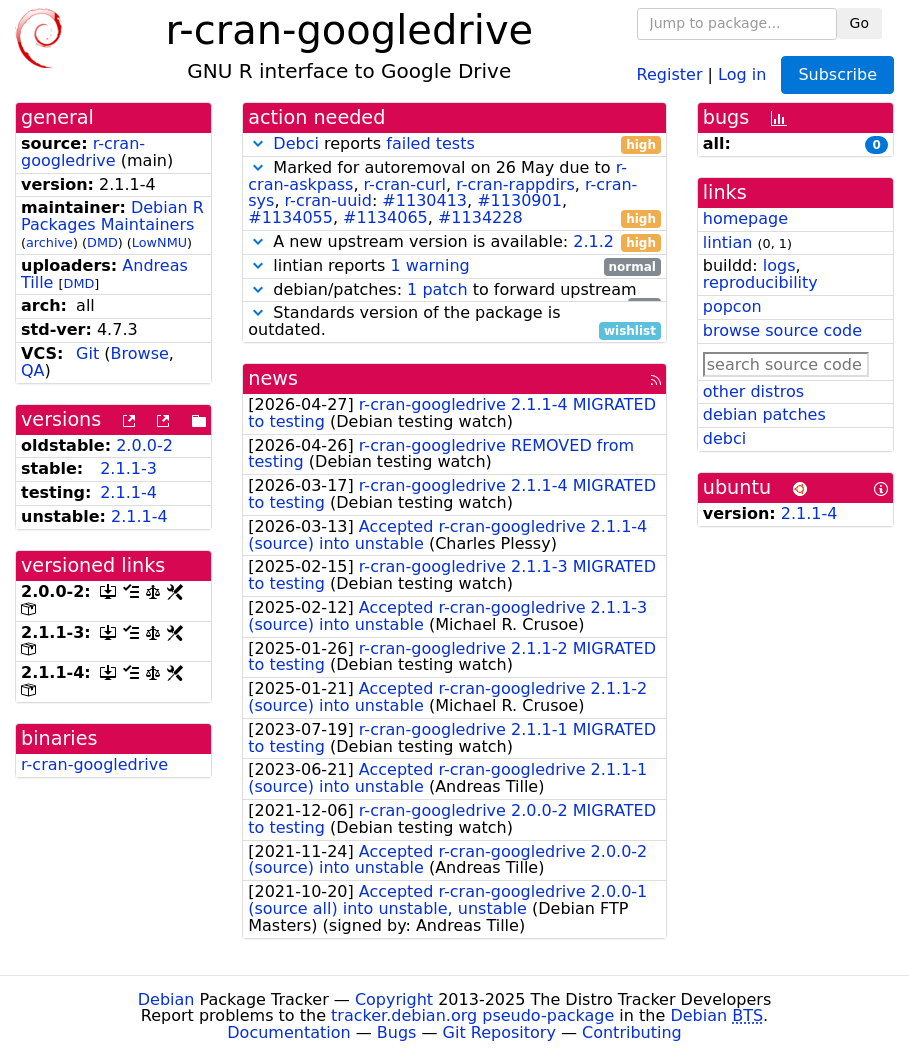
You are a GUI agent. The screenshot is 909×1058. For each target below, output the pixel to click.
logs (779, 265)
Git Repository (499, 1032)
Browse (140, 353)
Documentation (288, 1032)
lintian (728, 242)
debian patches (764, 414)
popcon (732, 306)
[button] (258, 143)
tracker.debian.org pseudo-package (472, 1015)
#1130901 (519, 200)
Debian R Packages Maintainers (112, 216)
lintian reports (454, 266)
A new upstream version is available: (454, 242)
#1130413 (424, 200)
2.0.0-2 (144, 445)
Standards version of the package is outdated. (454, 322)
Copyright (394, 999)
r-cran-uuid (328, 200)
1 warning (429, 265)
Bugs (397, 1032)
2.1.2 (593, 241)
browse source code (782, 330)
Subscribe (837, 74)
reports (454, 144)
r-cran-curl (405, 184)
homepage (745, 218)
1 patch (437, 289)
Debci (296, 143)
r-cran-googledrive (83, 152)
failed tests (430, 143)
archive (49, 242)
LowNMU (159, 242)
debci (724, 438)
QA (33, 370)
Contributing (632, 1032)
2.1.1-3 (128, 468)
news (273, 378)
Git (87, 353)
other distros (753, 391)
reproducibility (760, 282)
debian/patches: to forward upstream (454, 290)
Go (859, 23)
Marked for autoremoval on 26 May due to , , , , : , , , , (454, 193)
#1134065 (385, 217)
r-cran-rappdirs (515, 184)
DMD (102, 242)
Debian (166, 999)
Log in (742, 73)
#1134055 (290, 217)
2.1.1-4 (128, 492)
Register (670, 73)
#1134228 (480, 217)
